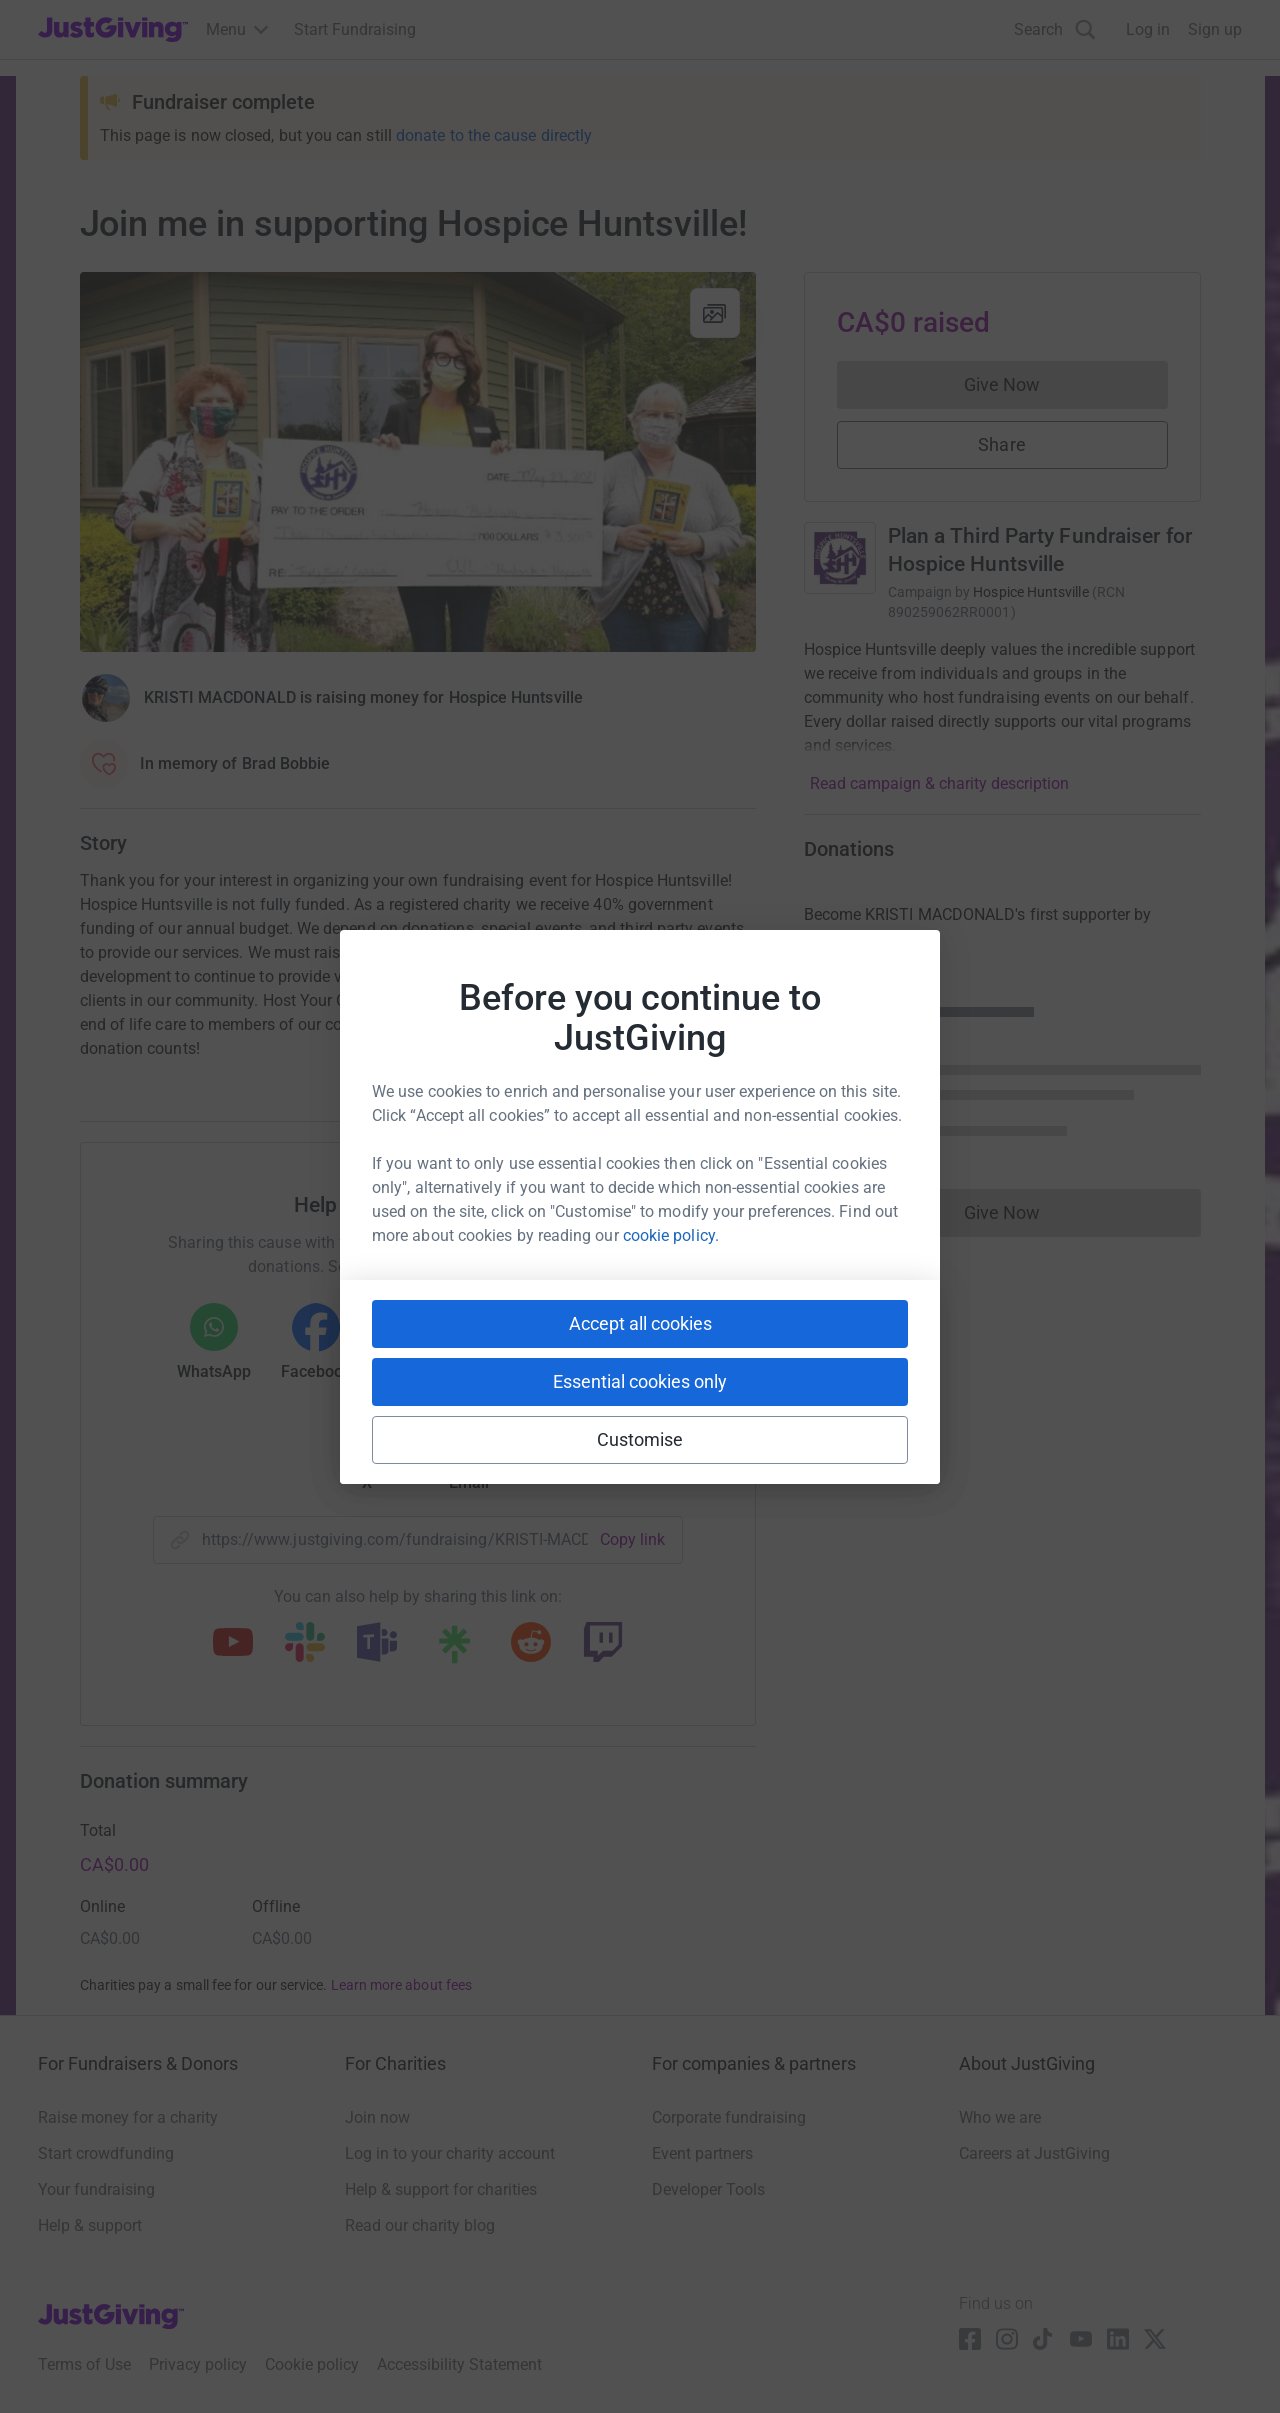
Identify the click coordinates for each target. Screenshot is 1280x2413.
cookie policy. (671, 1235)
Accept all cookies (640, 1323)
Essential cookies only (640, 1381)
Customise (640, 1439)
